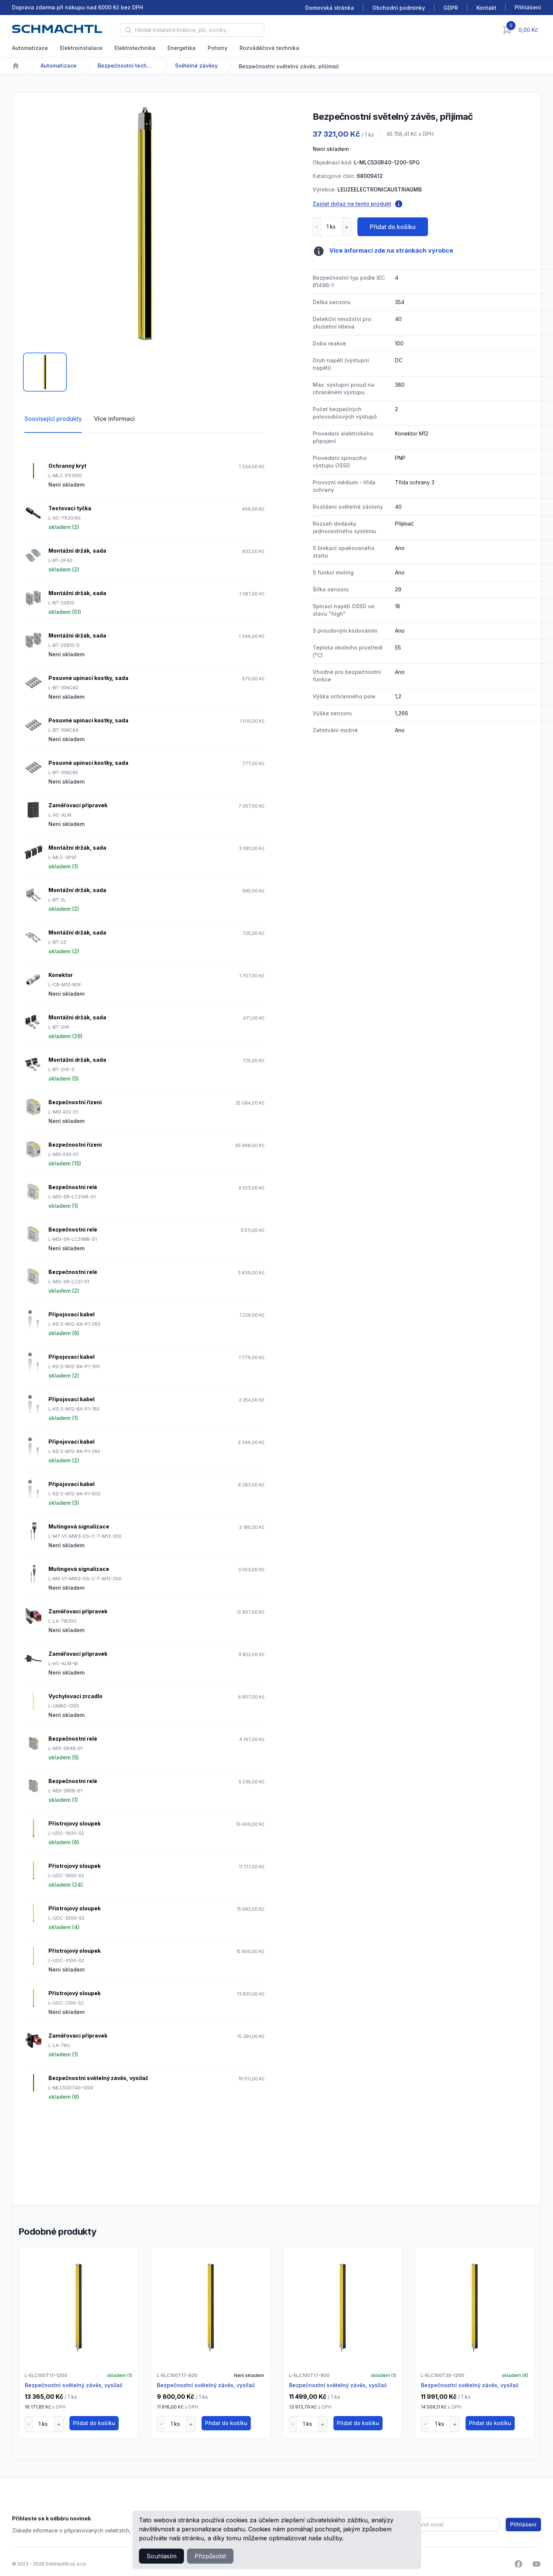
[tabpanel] (144, 225)
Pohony (218, 48)
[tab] (44, 372)
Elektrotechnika (135, 48)
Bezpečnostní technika (126, 65)
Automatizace (30, 48)
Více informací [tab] (114, 418)
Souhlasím (161, 2556)
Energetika (181, 48)
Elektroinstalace (81, 48)
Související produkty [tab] (53, 418)
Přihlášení (523, 2524)
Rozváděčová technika (269, 48)
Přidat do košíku (393, 227)
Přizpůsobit (210, 2556)
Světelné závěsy (196, 65)
